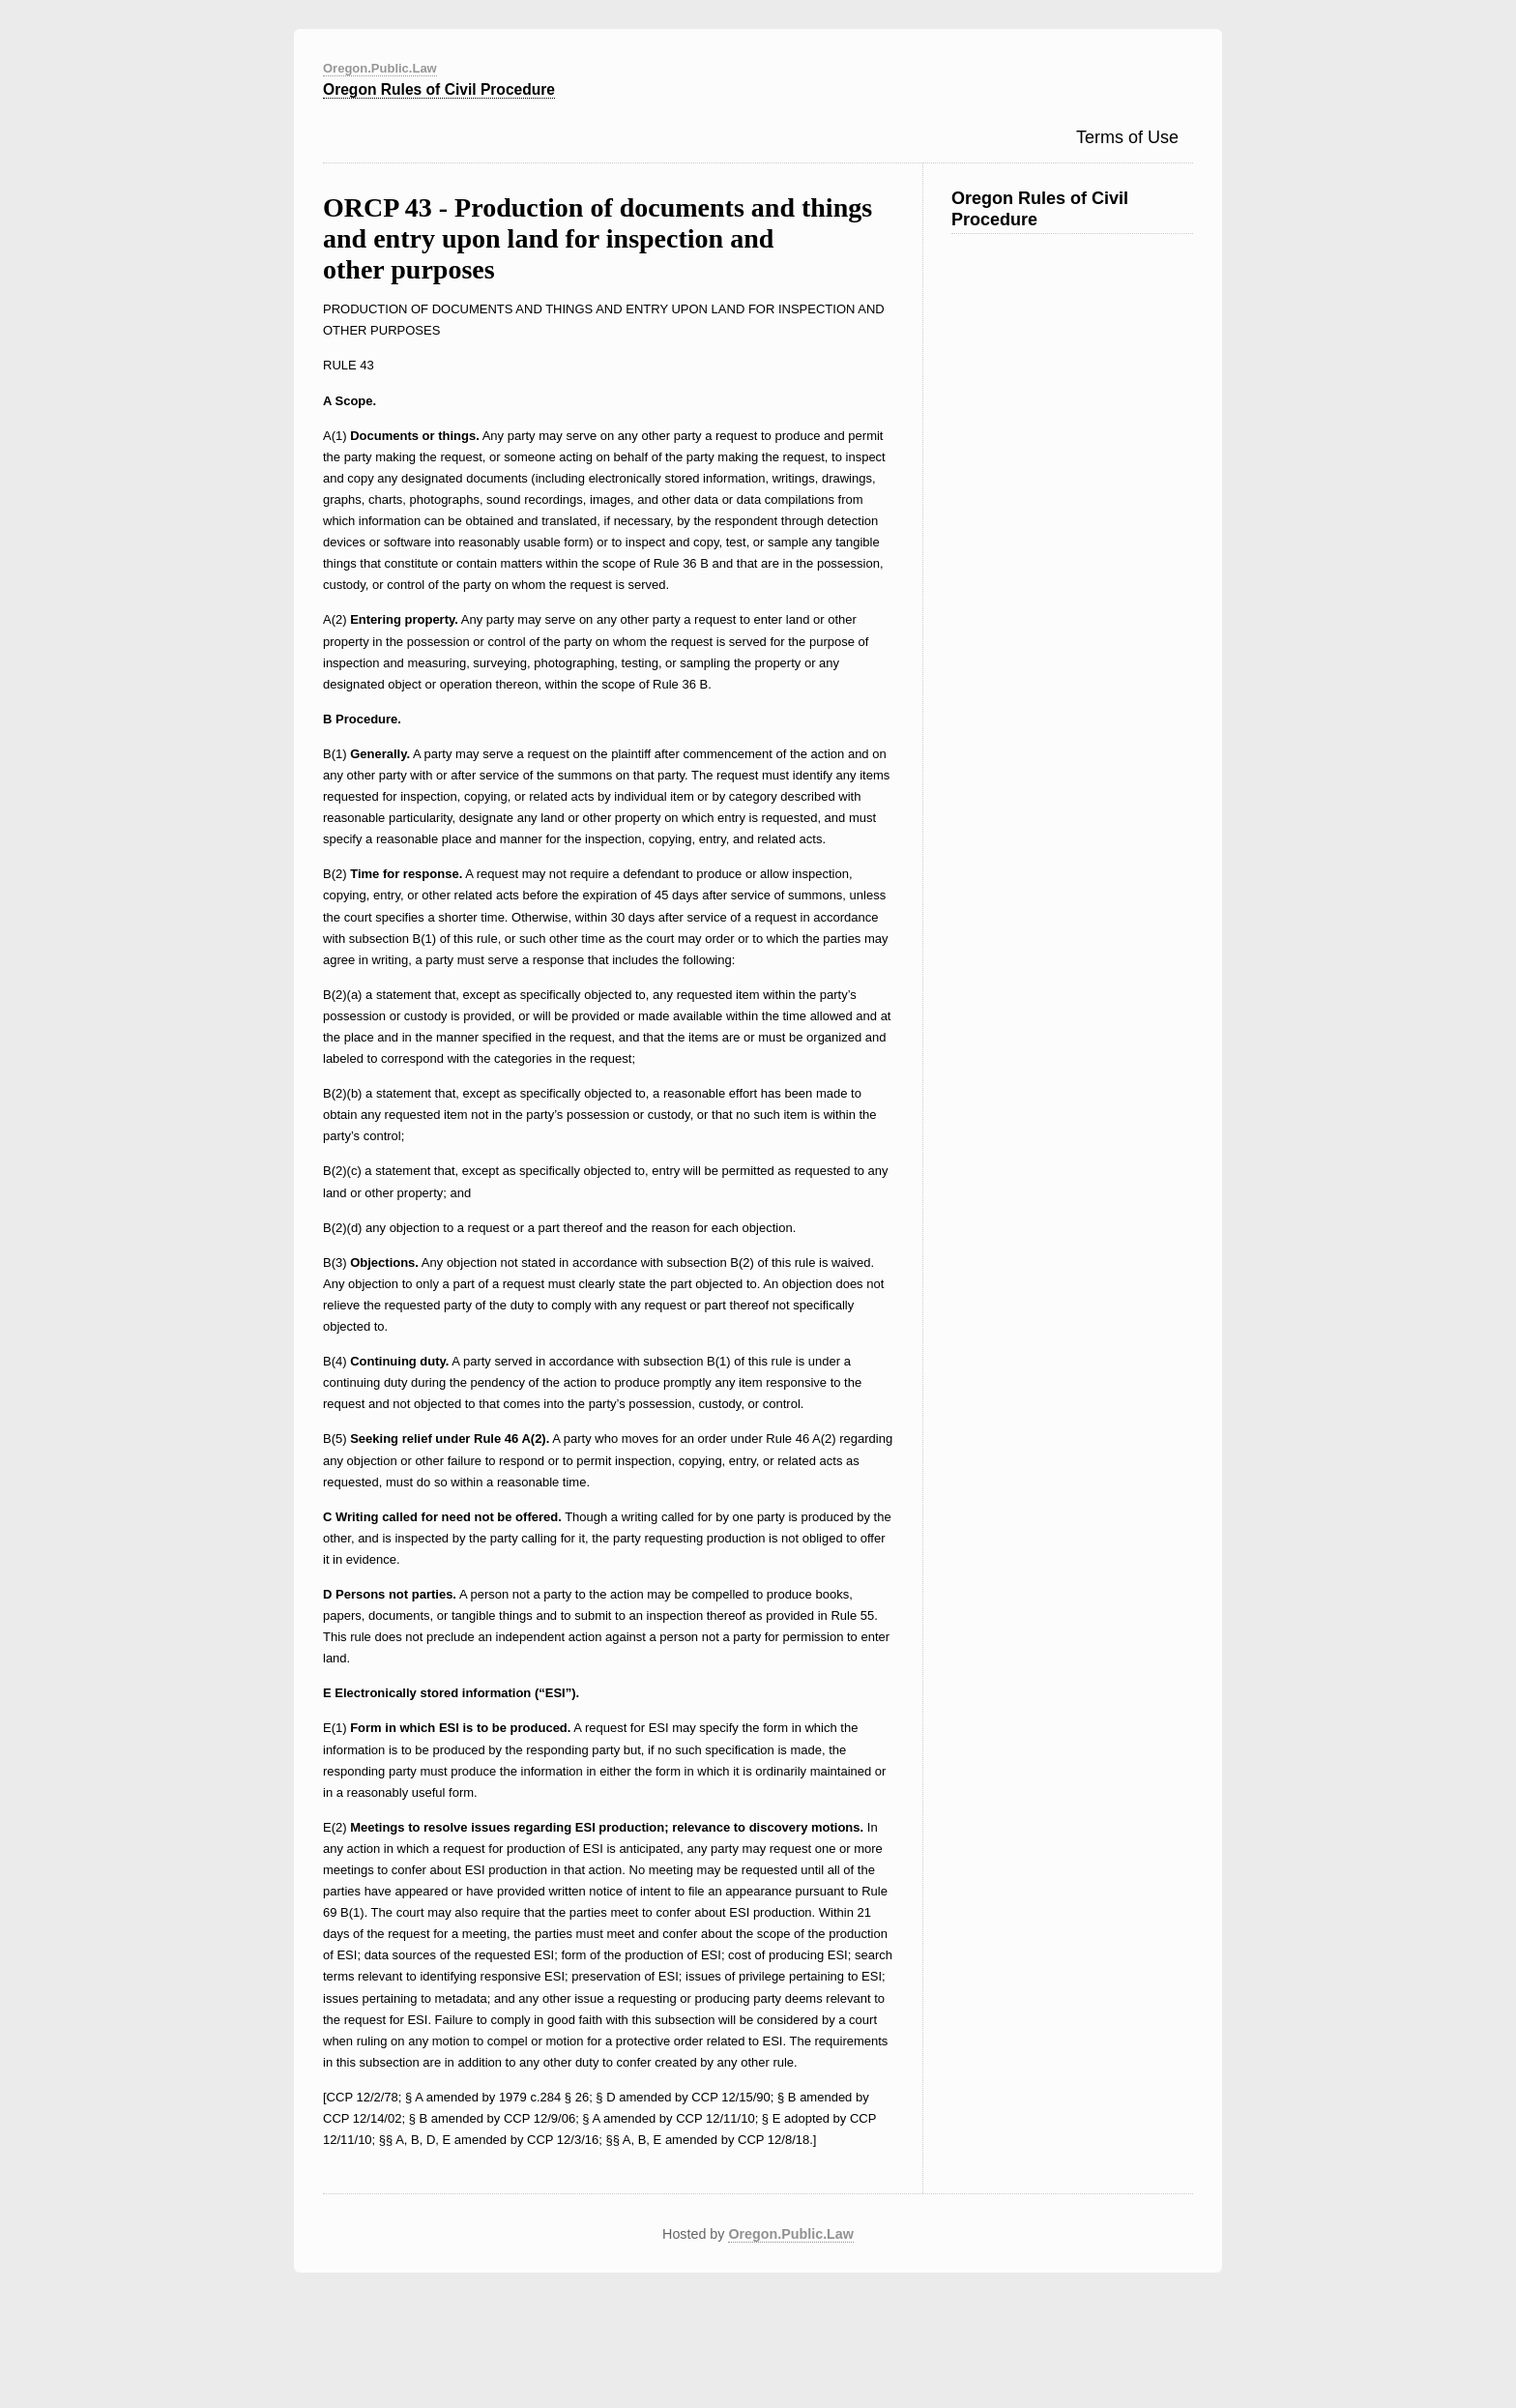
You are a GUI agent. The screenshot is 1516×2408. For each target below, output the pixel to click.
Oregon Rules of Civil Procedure (439, 89)
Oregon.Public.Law (380, 68)
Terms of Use (1127, 137)
